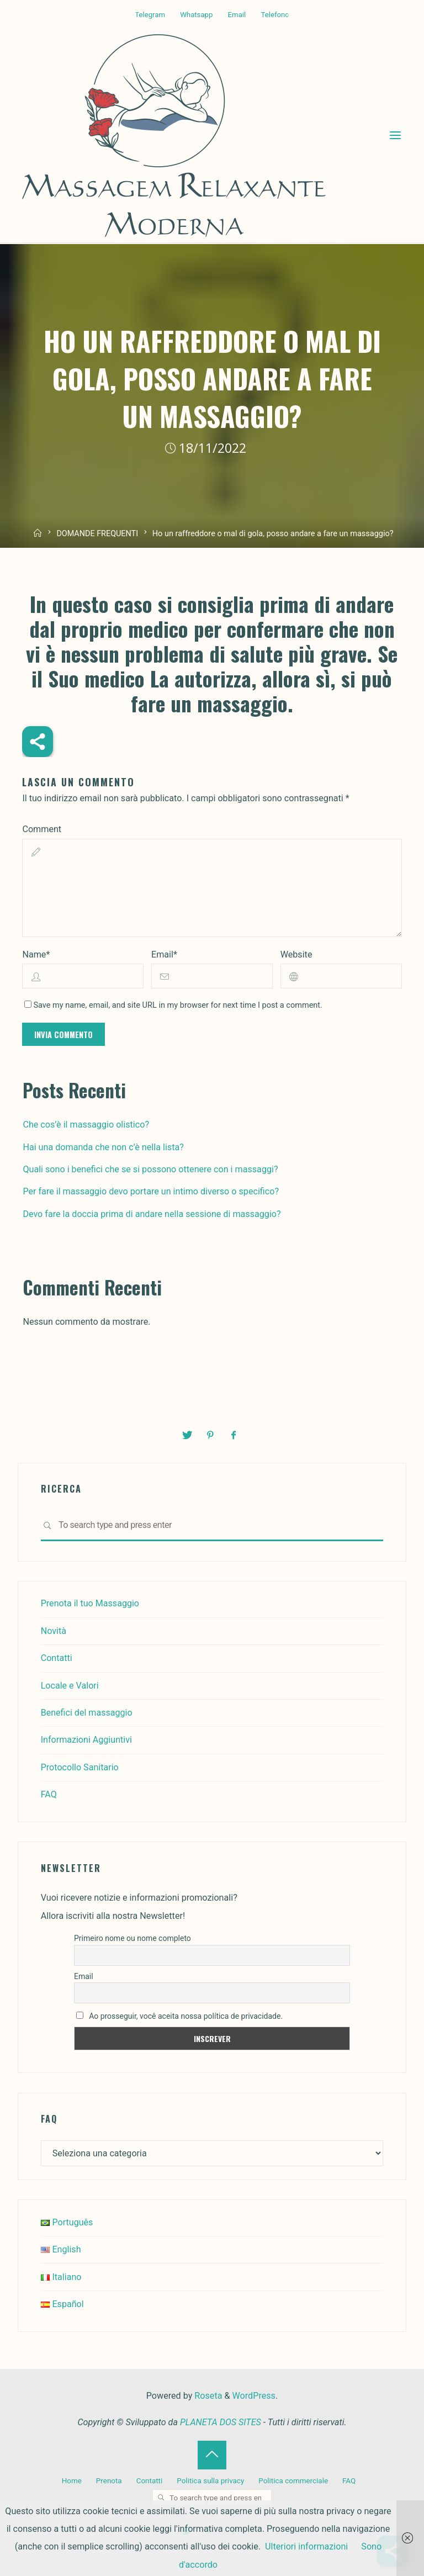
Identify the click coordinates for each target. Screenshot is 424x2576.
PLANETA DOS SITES (220, 2422)
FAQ (49, 1794)
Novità (53, 1631)
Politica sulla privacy (210, 2481)
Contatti (56, 1658)
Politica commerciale (293, 2481)
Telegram (149, 14)
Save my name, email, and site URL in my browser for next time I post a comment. (173, 1006)
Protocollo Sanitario (80, 1767)
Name (36, 954)
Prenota (109, 2481)
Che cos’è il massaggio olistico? (86, 1125)
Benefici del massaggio (87, 1712)
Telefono (276, 14)
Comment (41, 829)
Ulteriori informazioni (306, 2546)
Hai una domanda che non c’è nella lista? (103, 1147)
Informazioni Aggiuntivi (86, 1740)
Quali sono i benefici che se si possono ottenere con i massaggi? (150, 1169)
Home (72, 2481)
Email (237, 14)
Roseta (207, 2395)
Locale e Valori (70, 1685)
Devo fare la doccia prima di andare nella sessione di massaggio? (151, 1214)
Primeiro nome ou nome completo (132, 1938)
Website (296, 954)
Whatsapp (196, 14)
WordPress (253, 2395)
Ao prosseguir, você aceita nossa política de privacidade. (179, 2016)
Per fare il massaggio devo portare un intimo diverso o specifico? (151, 1192)
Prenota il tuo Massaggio (90, 1603)
